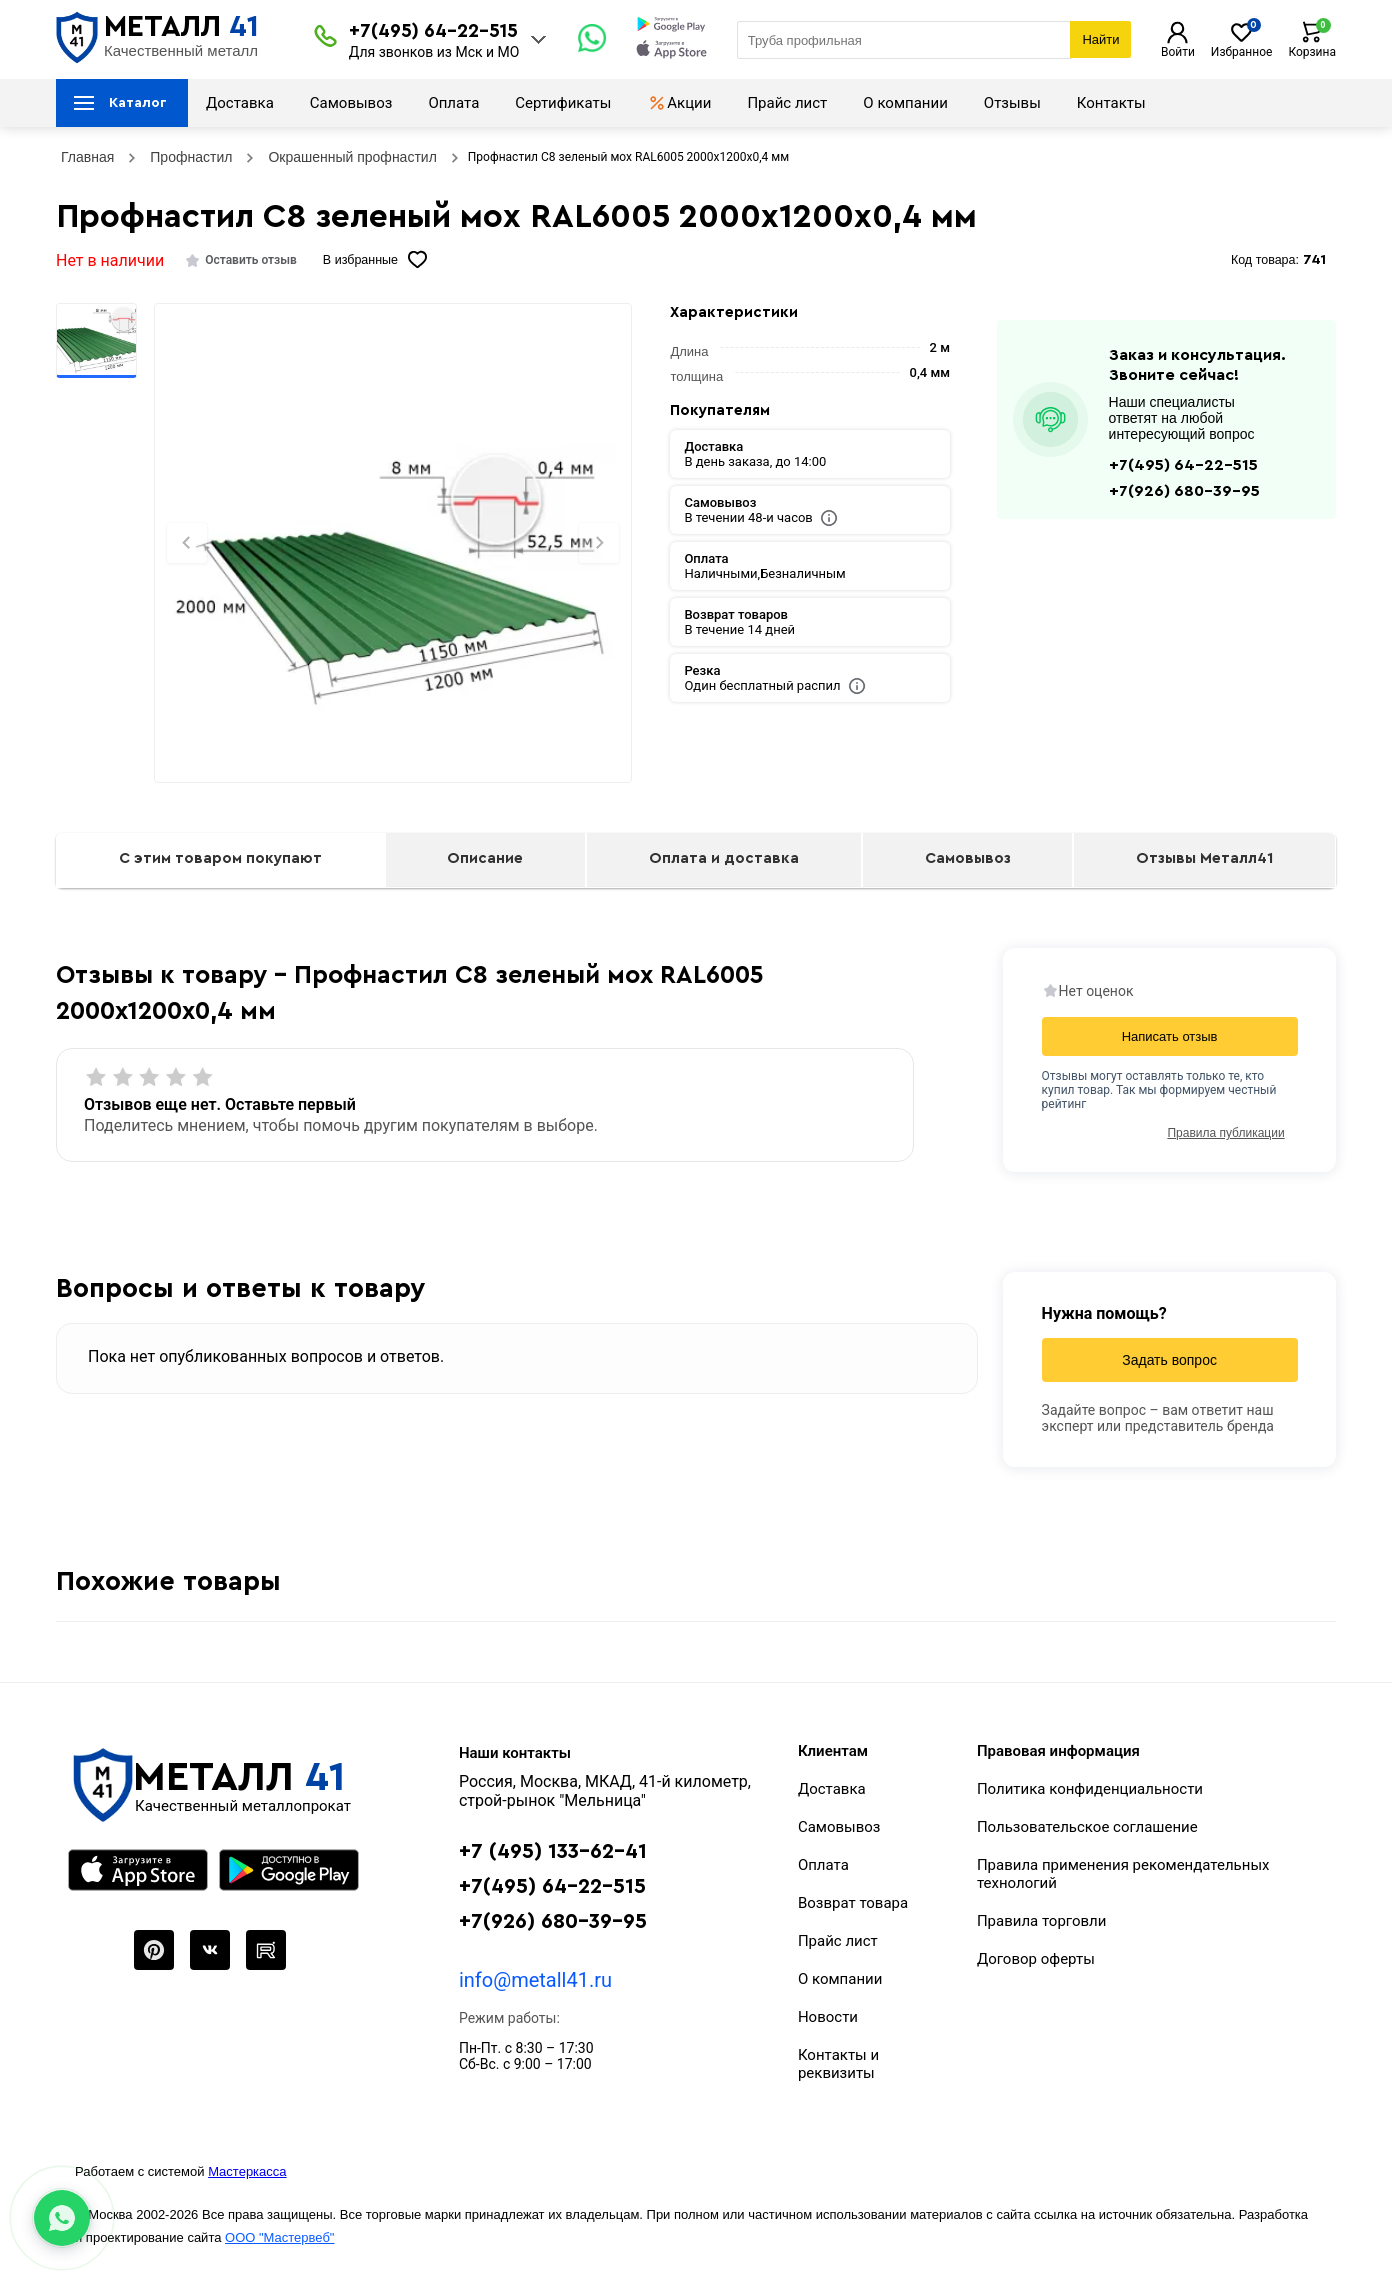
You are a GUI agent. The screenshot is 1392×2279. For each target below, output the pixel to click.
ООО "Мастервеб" (279, 2237)
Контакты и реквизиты (838, 2064)
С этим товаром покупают (220, 858)
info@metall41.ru (535, 1980)
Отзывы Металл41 (1204, 858)
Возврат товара (853, 1903)
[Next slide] (599, 543)
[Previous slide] (187, 543)
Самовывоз (351, 103)
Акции (679, 103)
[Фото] (392, 577)
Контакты (1111, 103)
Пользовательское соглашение (1087, 1827)
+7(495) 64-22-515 (433, 31)
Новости (828, 2017)
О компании (905, 103)
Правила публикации (1225, 1133)
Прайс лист (787, 103)
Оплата (453, 103)
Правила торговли (1042, 1921)
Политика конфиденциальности (1090, 1789)
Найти (1100, 39)
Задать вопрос (1169, 1360)
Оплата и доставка (724, 858)
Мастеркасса (247, 2171)
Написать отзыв (1170, 1036)
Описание (485, 858)
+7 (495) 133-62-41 (553, 1851)
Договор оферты (1036, 1959)
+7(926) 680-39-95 (1184, 491)
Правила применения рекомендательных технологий (1123, 1874)
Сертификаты (563, 103)
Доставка (240, 103)
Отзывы (1012, 103)
